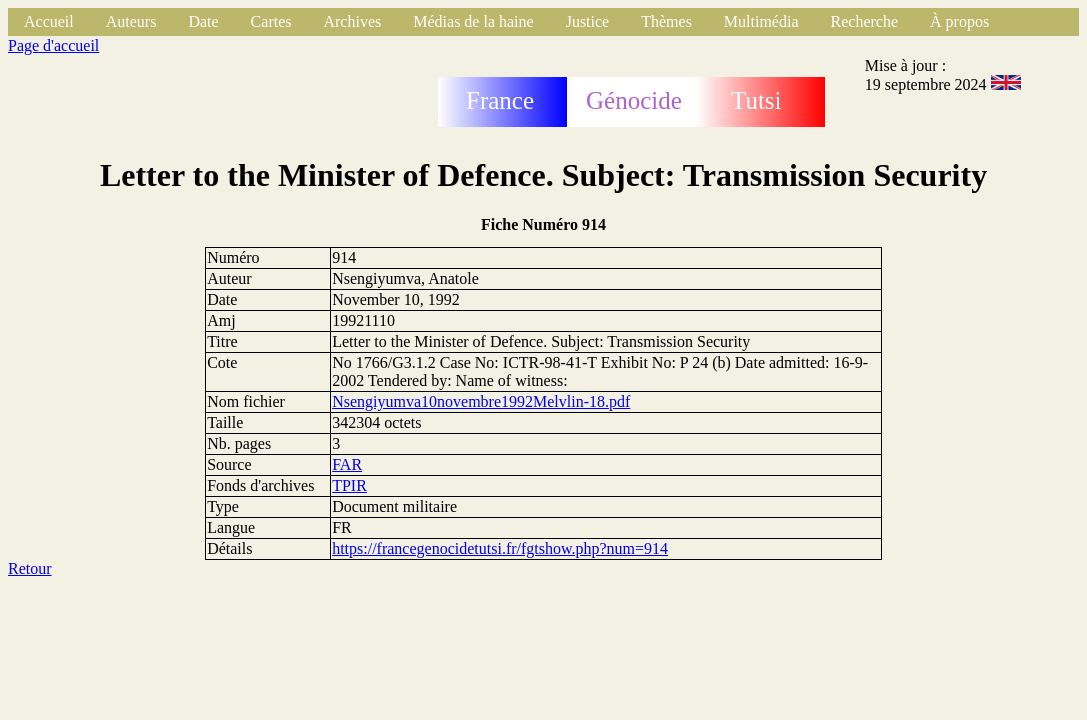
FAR (347, 464)
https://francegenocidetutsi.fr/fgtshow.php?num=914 (500, 548)
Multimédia (761, 21)
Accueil (49, 21)
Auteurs (131, 21)
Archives (352, 21)
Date (203, 21)
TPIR (349, 485)
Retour (30, 568)
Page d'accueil (53, 45)
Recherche (865, 21)
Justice (588, 21)
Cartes (271, 21)
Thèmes (666, 21)
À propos (959, 21)
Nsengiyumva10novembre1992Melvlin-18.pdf (481, 401)
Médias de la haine (473, 21)
